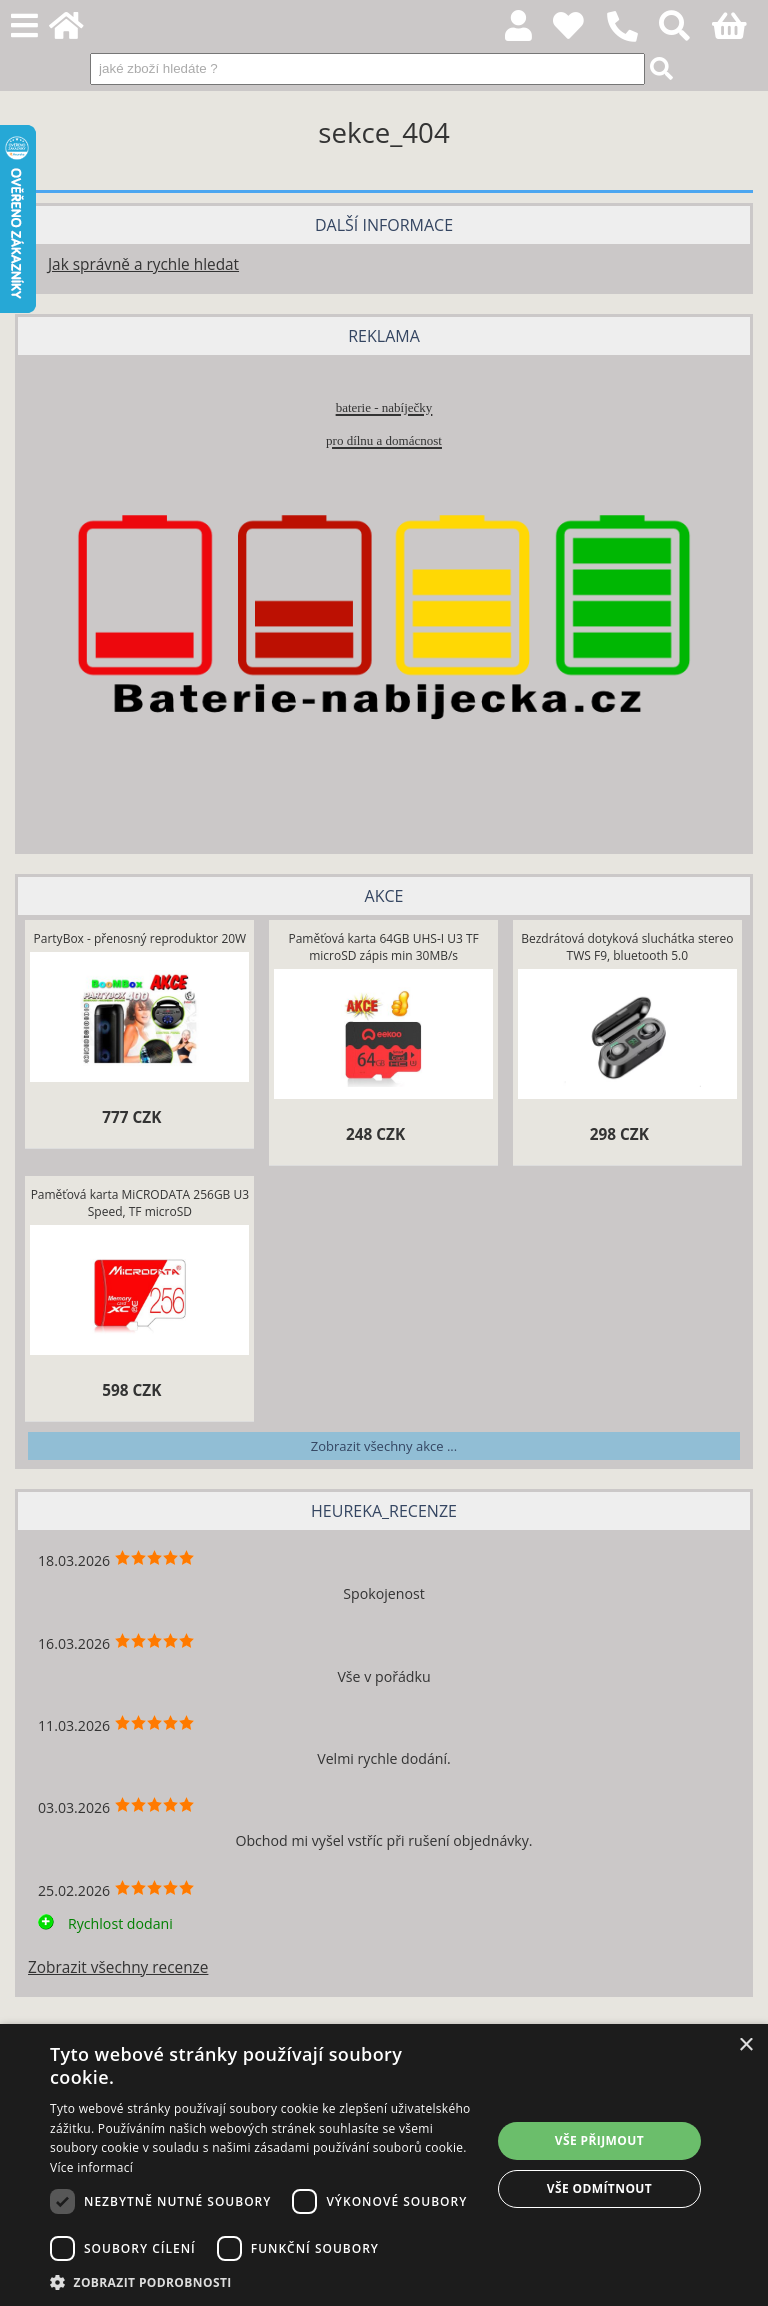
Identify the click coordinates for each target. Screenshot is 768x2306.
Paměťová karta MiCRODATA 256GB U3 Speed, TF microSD (140, 1203)
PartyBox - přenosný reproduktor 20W (140, 938)
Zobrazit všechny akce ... (384, 1446)
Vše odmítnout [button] (599, 2188)
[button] (264, 2281)
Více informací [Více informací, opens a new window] (91, 2167)
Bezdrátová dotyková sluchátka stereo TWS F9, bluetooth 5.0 (627, 947)
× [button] (745, 2045)
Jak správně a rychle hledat (143, 264)
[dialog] (384, 2165)
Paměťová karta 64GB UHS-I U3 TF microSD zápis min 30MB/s (383, 947)
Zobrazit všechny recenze (118, 1967)
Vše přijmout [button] (599, 2140)
